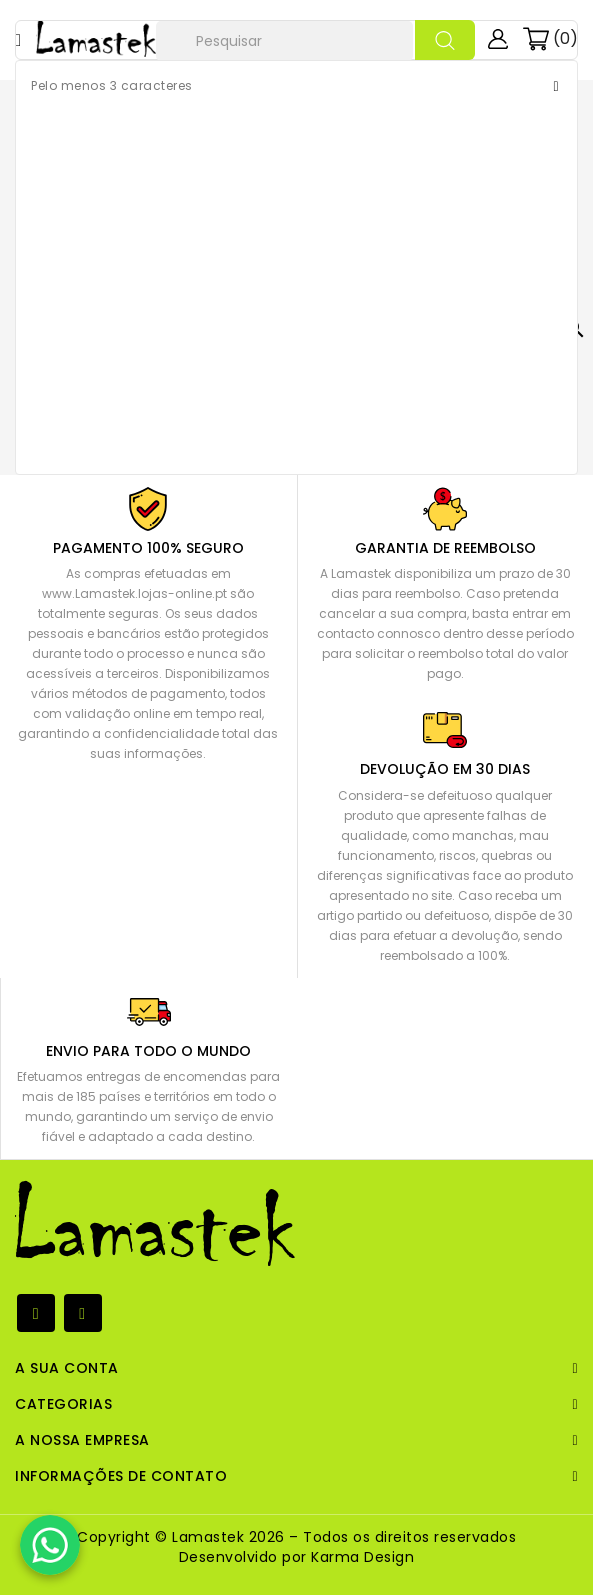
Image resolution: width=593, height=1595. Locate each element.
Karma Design (361, 1557)
